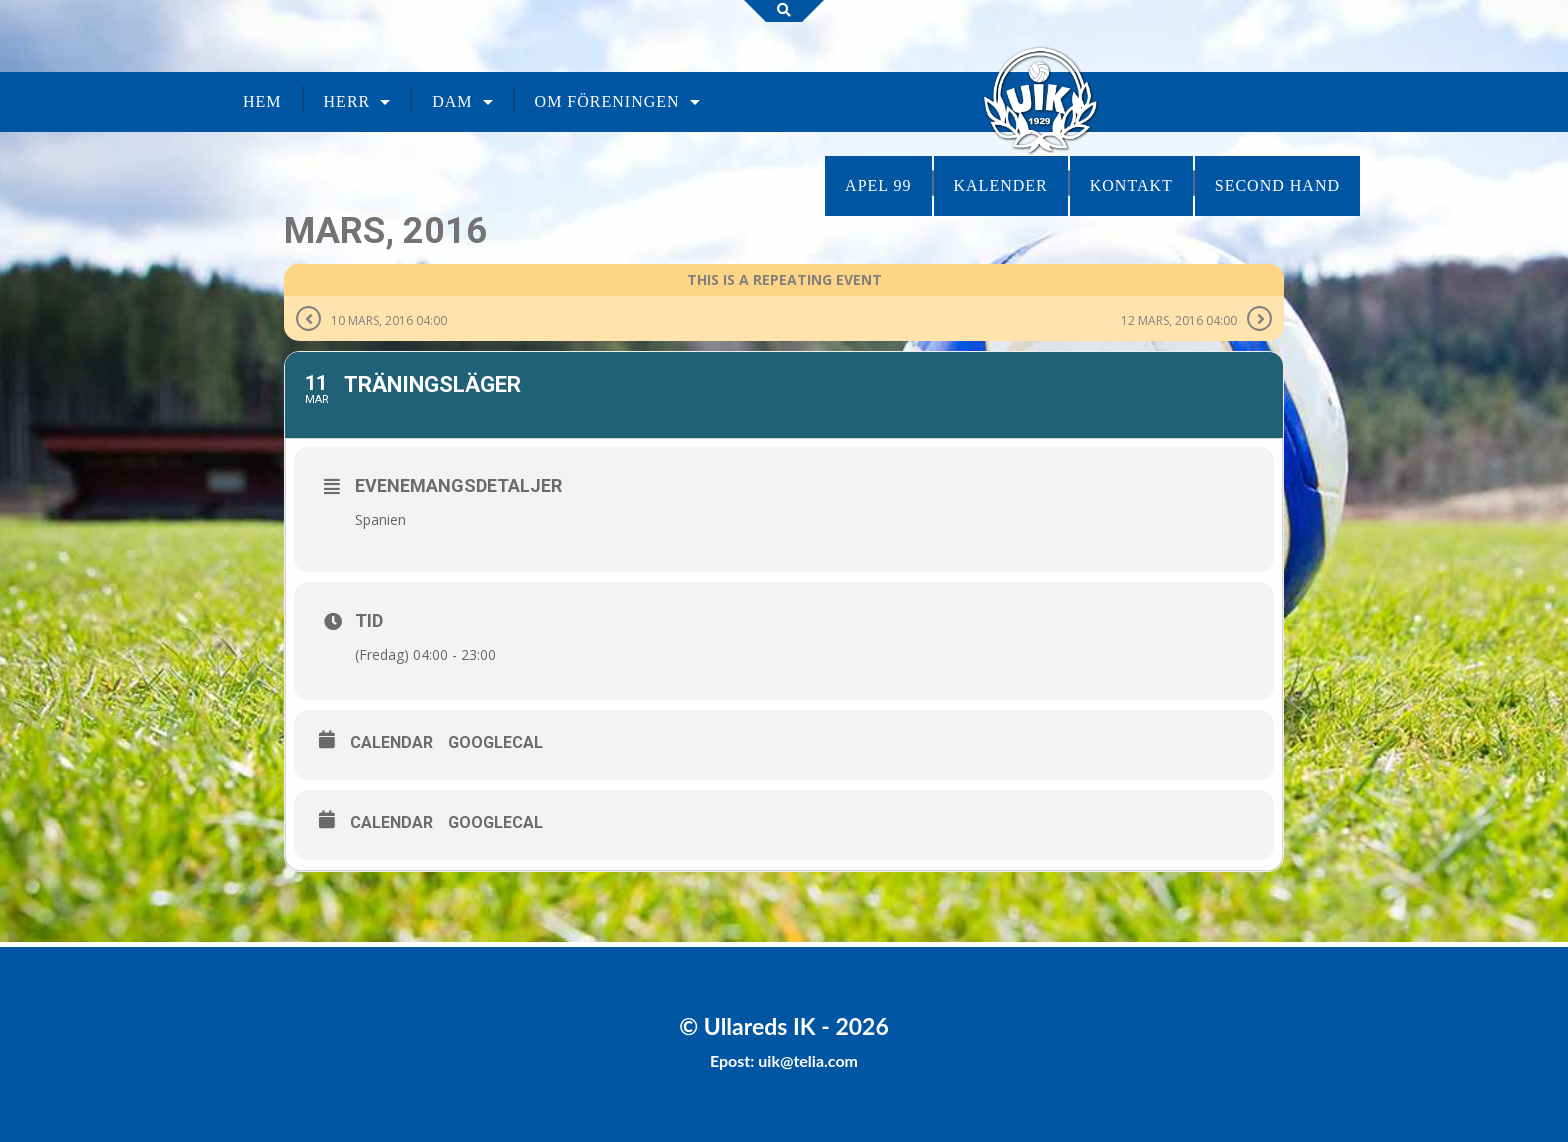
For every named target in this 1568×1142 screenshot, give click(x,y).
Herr (347, 101)
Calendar (391, 742)
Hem (262, 101)
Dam (452, 101)
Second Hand (1277, 185)
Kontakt (1131, 185)
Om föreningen (607, 101)
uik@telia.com (808, 1060)
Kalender (1001, 185)
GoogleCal (495, 742)
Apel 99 (878, 185)
